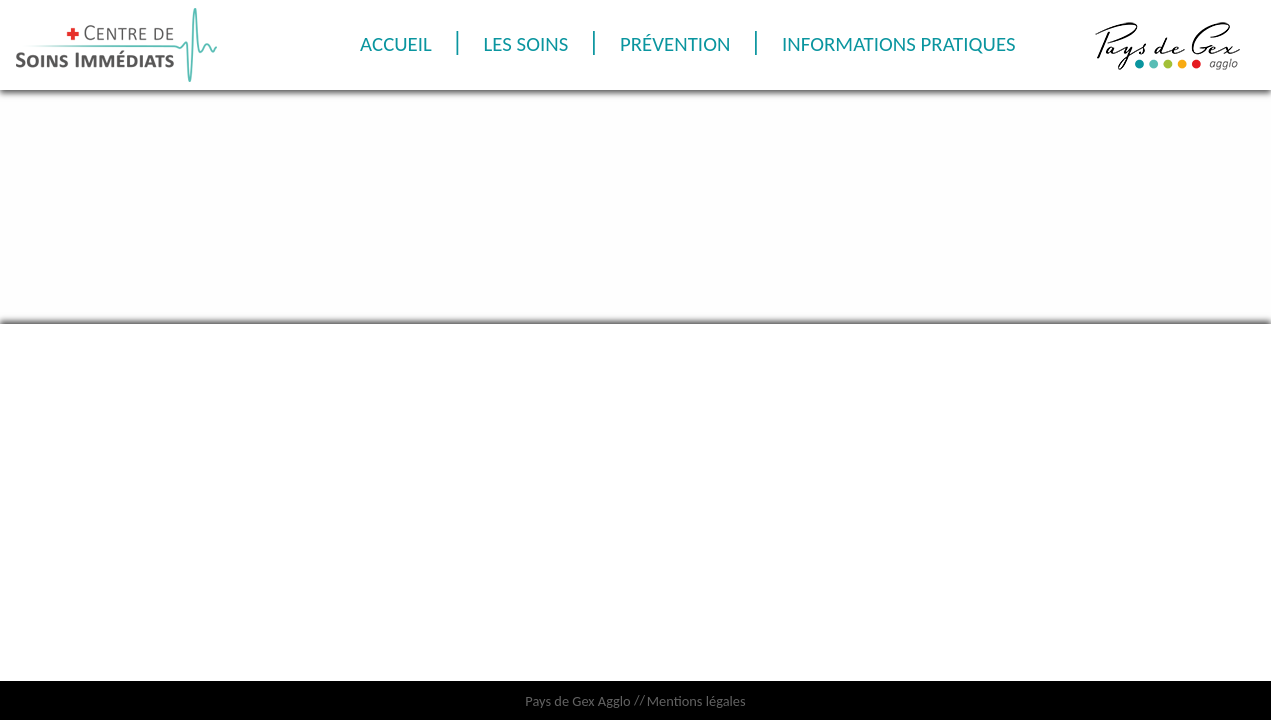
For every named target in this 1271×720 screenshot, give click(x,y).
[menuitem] (528, 44)
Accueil (528, 44)
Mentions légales (696, 701)
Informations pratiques (695, 87)
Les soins (667, 44)
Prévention (826, 44)
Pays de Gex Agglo (577, 701)
